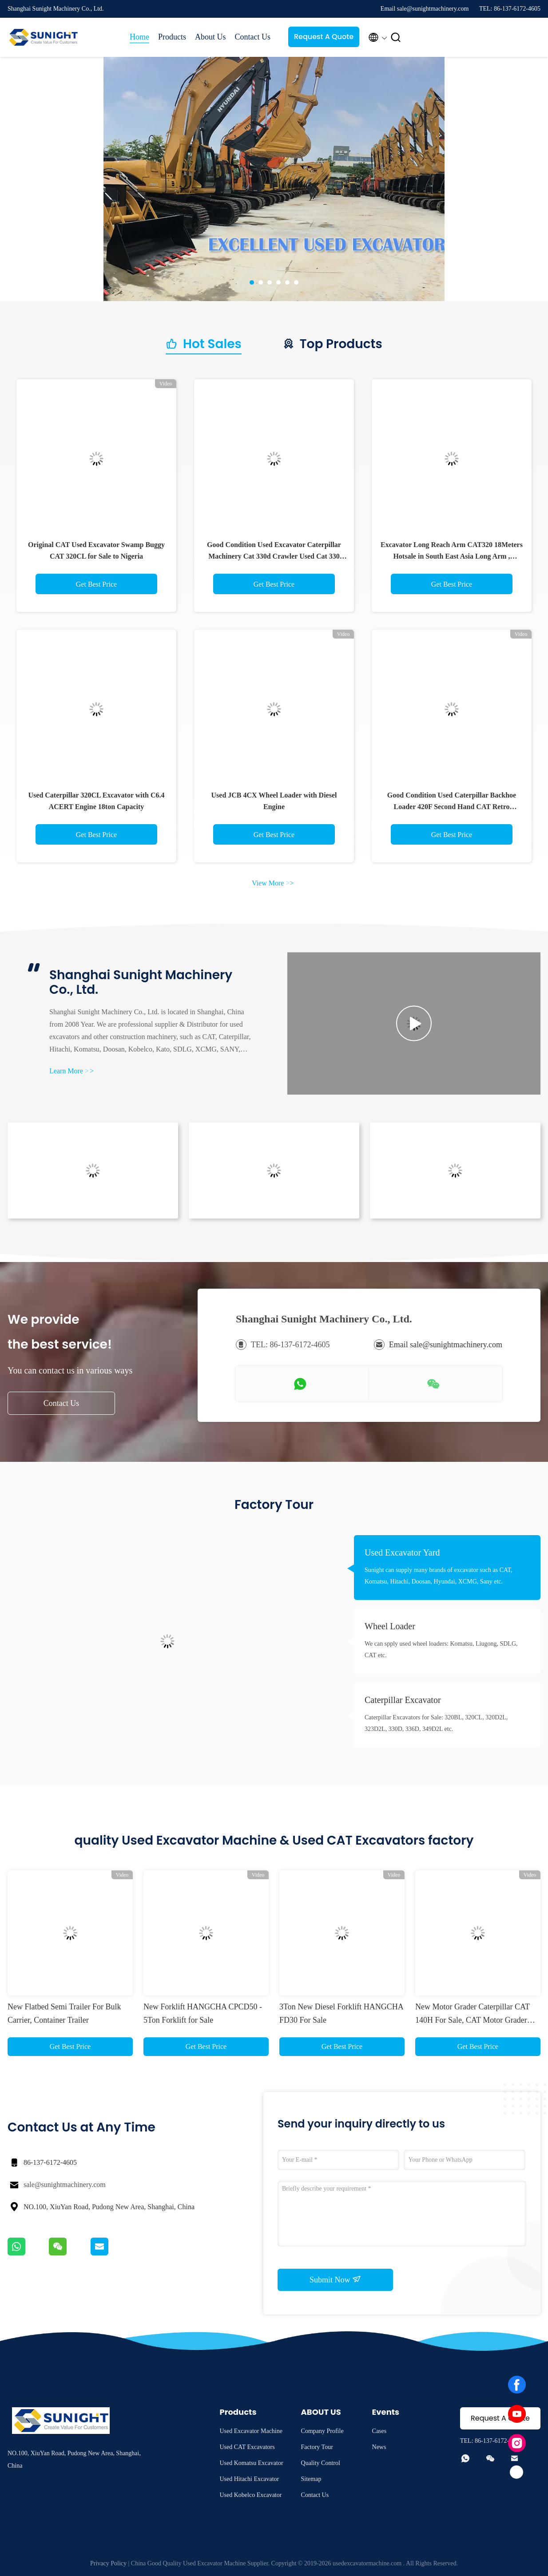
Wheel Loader (390, 1626)
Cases (379, 2431)
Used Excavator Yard (402, 1552)
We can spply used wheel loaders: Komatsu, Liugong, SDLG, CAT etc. (441, 1649)
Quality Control (320, 2463)
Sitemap (311, 2479)
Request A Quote (323, 37)
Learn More (71, 1071)
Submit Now (335, 2279)
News (379, 2447)
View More (273, 883)
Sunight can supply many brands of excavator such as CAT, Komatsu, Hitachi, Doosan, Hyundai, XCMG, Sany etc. (438, 1576)
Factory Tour (317, 2447)
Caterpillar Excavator (403, 1700)
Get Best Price (96, 584)
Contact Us (253, 36)
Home (139, 36)
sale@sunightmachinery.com (65, 2184)
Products (172, 36)
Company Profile (322, 2431)
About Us (210, 36)
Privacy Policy (108, 2563)
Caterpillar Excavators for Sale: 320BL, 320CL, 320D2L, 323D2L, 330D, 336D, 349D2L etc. (436, 1723)
